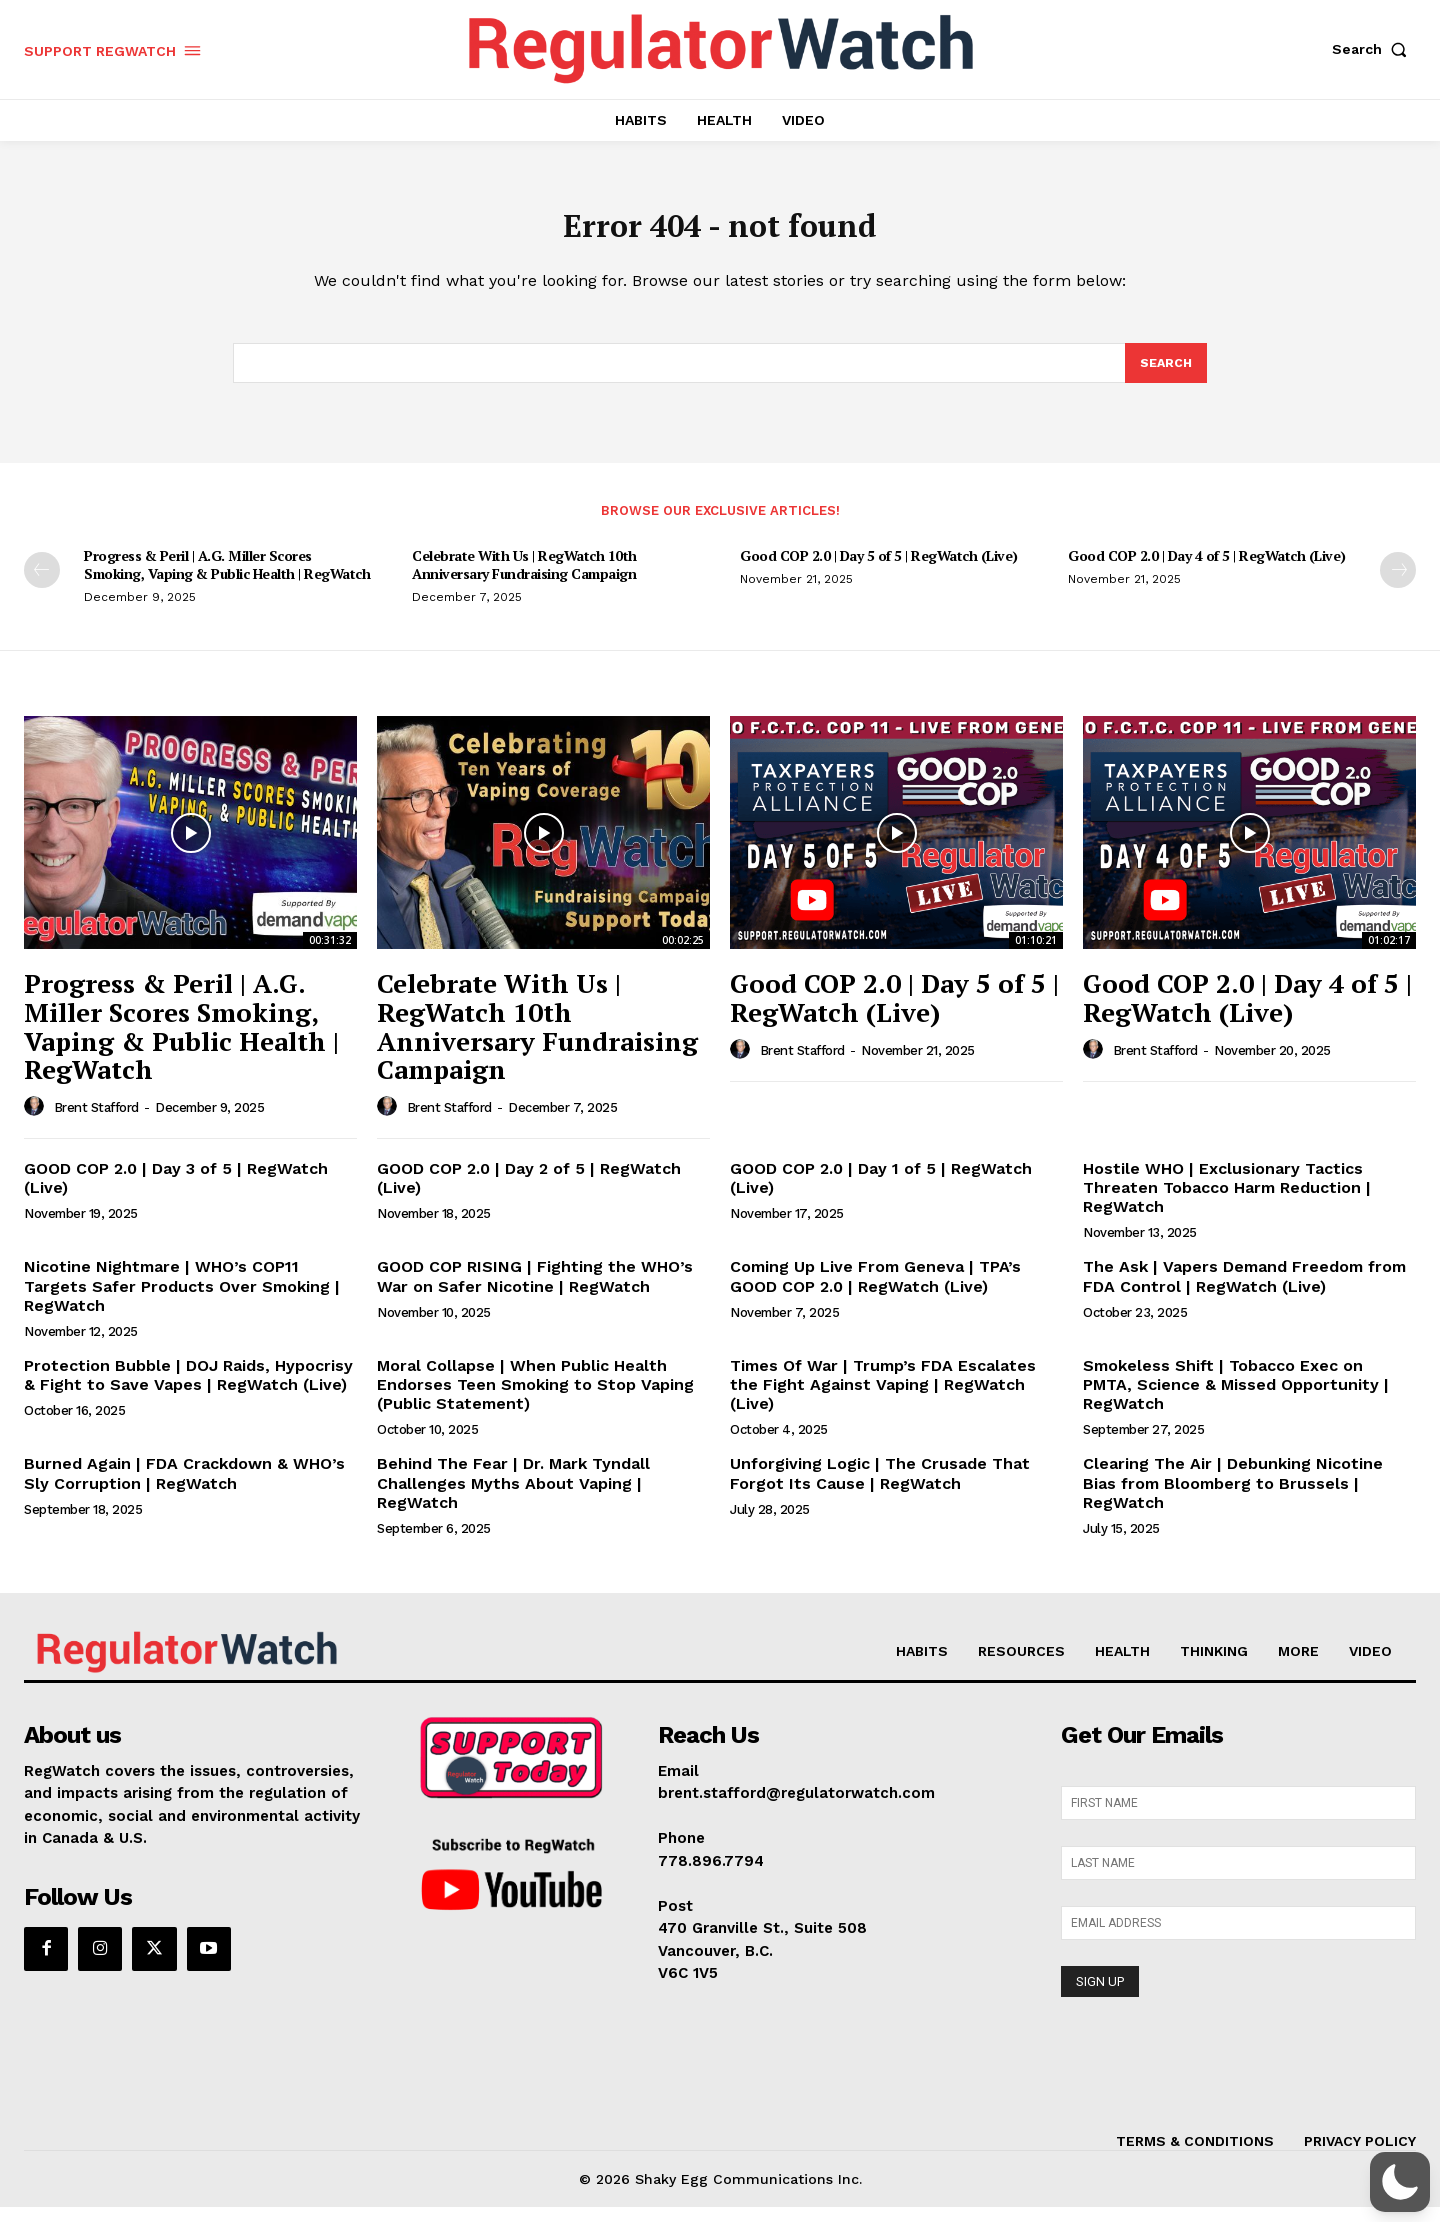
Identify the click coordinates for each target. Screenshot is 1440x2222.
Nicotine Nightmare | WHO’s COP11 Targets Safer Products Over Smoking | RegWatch (182, 1300)
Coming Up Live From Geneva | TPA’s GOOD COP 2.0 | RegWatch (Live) (875, 1291)
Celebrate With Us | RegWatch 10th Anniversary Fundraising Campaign (524, 578)
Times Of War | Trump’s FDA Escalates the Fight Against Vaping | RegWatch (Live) (883, 1398)
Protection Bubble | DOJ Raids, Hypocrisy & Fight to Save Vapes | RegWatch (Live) (188, 1389)
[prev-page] (42, 584)
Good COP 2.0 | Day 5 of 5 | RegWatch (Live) (879, 569)
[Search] (1165, 376)
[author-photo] (37, 1121)
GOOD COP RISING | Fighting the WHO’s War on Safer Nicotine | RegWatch (535, 1291)
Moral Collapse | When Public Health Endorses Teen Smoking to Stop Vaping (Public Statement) (535, 1398)
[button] (1374, 49)
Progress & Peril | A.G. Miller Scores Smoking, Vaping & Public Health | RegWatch (227, 578)
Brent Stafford (96, 1121)
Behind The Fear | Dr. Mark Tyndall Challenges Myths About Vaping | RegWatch (513, 1497)
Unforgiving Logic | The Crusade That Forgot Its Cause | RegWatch (880, 1488)
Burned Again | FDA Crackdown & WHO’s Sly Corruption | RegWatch (184, 1488)
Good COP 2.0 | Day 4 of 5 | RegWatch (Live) (1207, 569)
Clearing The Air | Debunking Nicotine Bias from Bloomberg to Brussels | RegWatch (1233, 1497)
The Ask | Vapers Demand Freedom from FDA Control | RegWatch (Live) (1244, 1291)
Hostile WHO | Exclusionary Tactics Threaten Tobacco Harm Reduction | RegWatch (1227, 1201)
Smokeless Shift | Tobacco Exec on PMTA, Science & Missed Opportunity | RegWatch (1236, 1398)
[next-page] (1398, 584)
